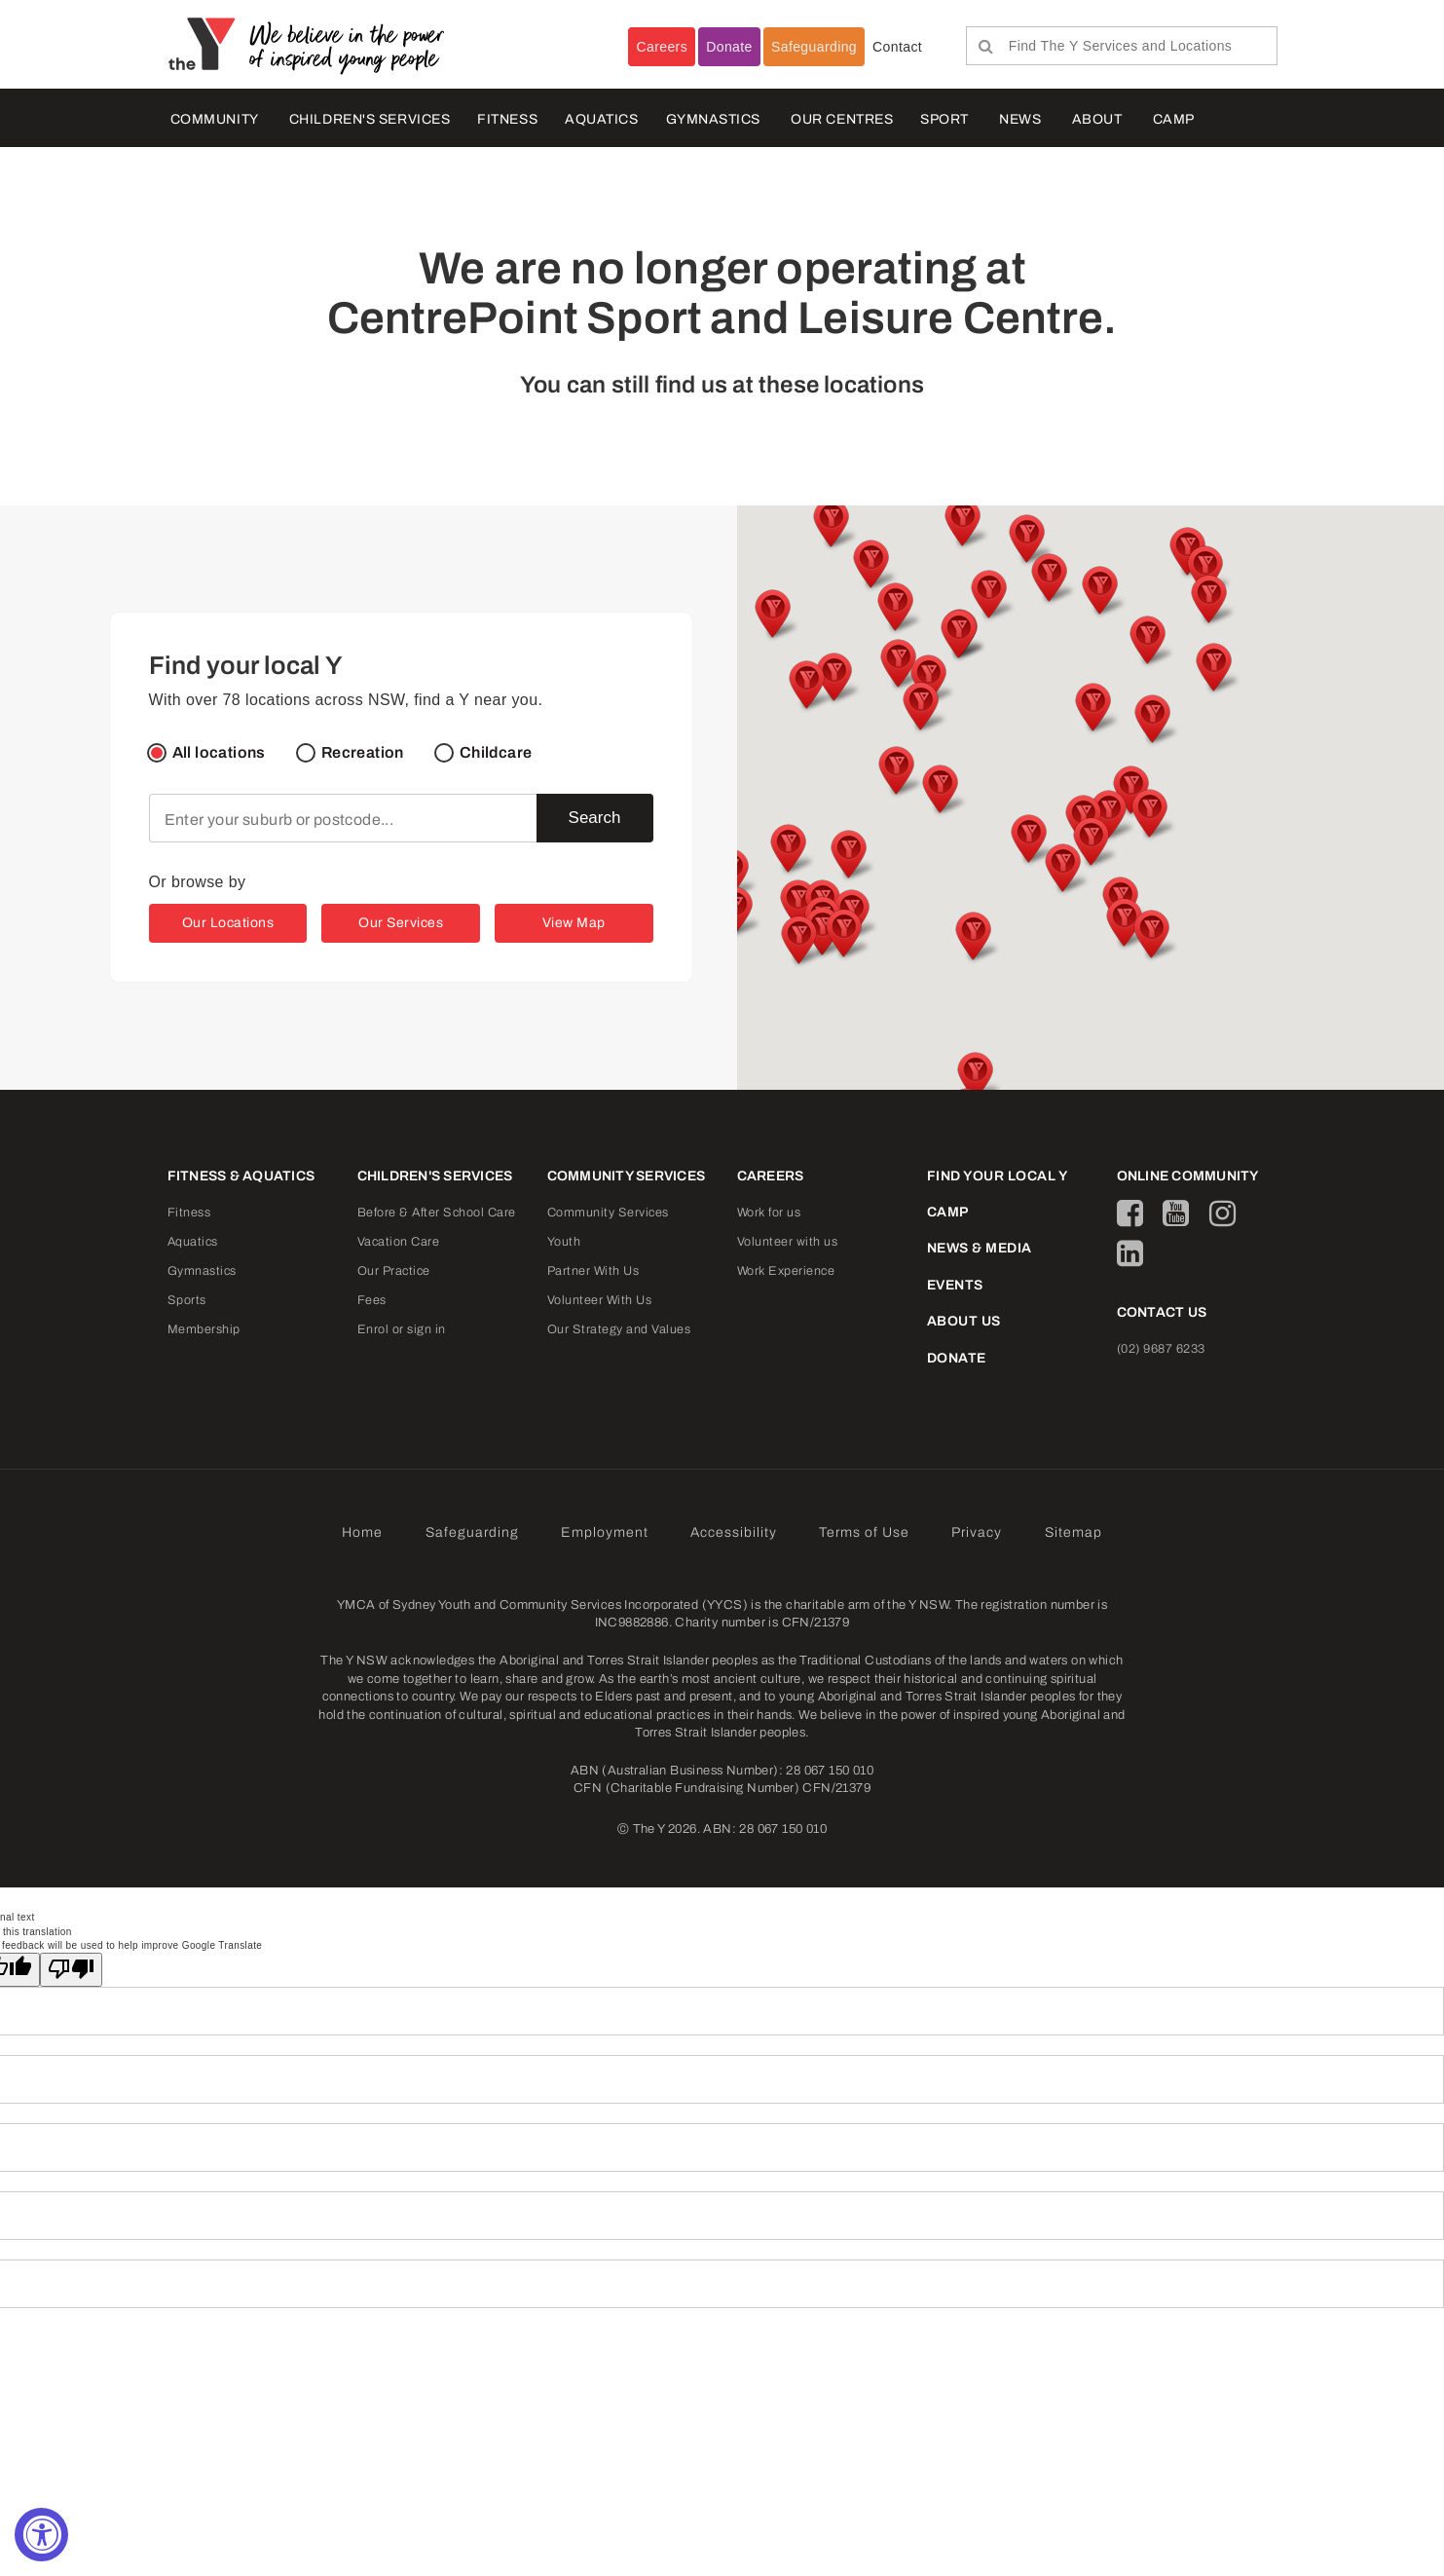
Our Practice (393, 1271)
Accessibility (733, 1532)
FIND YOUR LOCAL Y (997, 1176)
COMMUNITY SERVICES (626, 1176)
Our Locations (228, 922)
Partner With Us (593, 1271)
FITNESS (507, 119)
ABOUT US (964, 1321)
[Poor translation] (71, 1970)
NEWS (1020, 119)
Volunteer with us (787, 1242)
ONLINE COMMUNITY (1188, 1176)
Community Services (608, 1212)
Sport (944, 119)
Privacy (976, 1532)
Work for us (769, 1212)
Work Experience (786, 1271)
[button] (939, 791)
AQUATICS (601, 119)
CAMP (1174, 119)
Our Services (400, 922)
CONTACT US (1162, 1312)
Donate (729, 47)
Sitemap (1073, 1532)
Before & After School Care (436, 1212)
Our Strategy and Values (619, 1329)
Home (362, 1532)
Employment (604, 1532)
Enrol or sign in (401, 1329)
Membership (204, 1329)
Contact (897, 47)
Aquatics (192, 1242)
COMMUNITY (214, 119)
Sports (186, 1300)
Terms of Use (864, 1532)
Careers (661, 47)
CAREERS (770, 1176)
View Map (574, 922)
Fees (372, 1300)
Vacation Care (398, 1242)
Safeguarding (814, 47)
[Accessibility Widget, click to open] (41, 2534)
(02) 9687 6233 (1161, 1349)
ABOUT (1097, 119)
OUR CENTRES (842, 119)
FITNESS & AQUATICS (241, 1176)
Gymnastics (713, 119)
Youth (564, 1242)
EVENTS (955, 1285)
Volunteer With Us (599, 1300)
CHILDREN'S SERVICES (369, 119)
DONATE (956, 1358)
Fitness (189, 1212)
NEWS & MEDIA (979, 1248)
